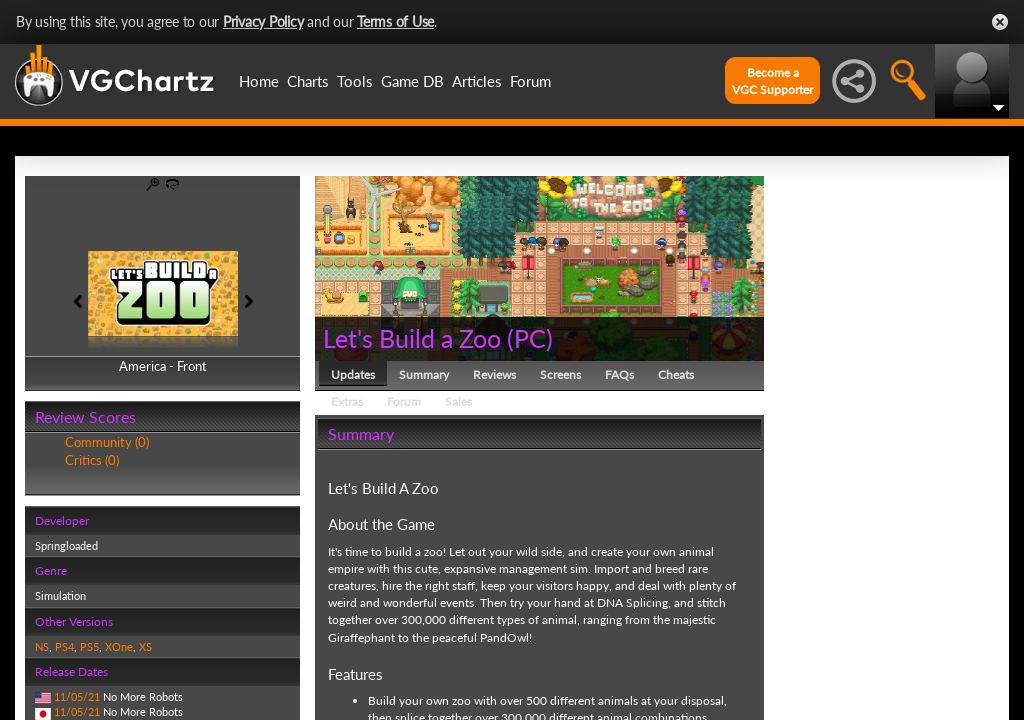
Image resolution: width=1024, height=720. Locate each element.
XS (145, 646)
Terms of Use (395, 21)
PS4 (64, 646)
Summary (424, 374)
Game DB (412, 81)
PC (530, 338)
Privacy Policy (263, 21)
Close (1000, 22)
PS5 (89, 646)
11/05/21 (77, 696)
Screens (560, 374)
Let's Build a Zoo (412, 338)
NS (42, 646)
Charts (308, 81)
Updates (353, 374)
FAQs (619, 374)
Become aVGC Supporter (772, 81)
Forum (530, 81)
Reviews (494, 374)
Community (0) (107, 442)
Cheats (676, 374)
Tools (355, 81)
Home (259, 81)
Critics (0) (92, 460)
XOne (119, 646)
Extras (347, 401)
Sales (458, 401)
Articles (477, 81)
